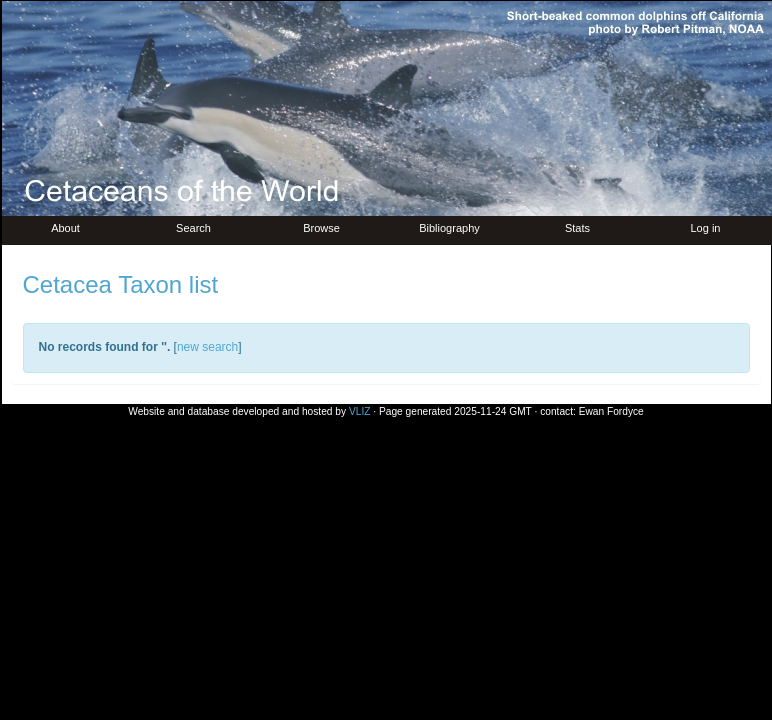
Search (193, 228)
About (65, 228)
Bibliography (449, 228)
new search (207, 347)
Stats (577, 228)
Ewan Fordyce (611, 411)
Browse (321, 228)
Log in (706, 228)
